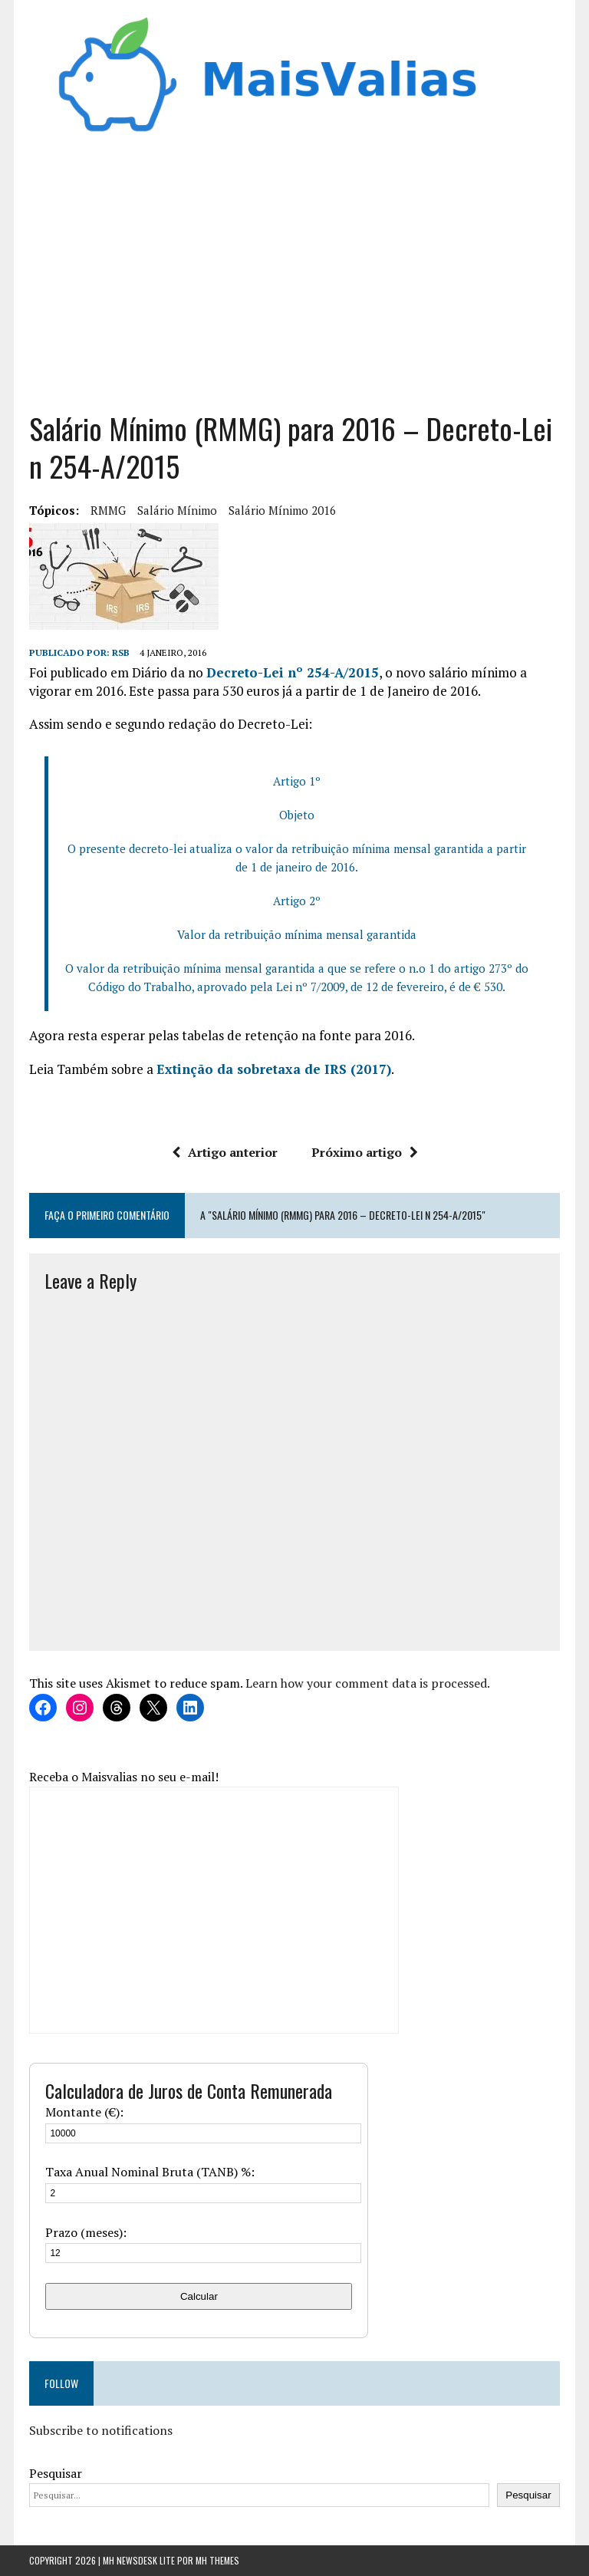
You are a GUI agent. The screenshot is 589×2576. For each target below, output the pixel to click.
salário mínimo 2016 (282, 510)
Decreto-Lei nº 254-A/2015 (292, 672)
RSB (121, 652)
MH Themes (217, 2560)
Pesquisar (55, 2473)
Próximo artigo (364, 1152)
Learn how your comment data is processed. (367, 1683)
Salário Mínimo (177, 510)
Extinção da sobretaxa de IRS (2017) (273, 1069)
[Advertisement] (295, 279)
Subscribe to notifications (101, 2430)
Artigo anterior (225, 1152)
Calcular (199, 2296)
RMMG (108, 510)
